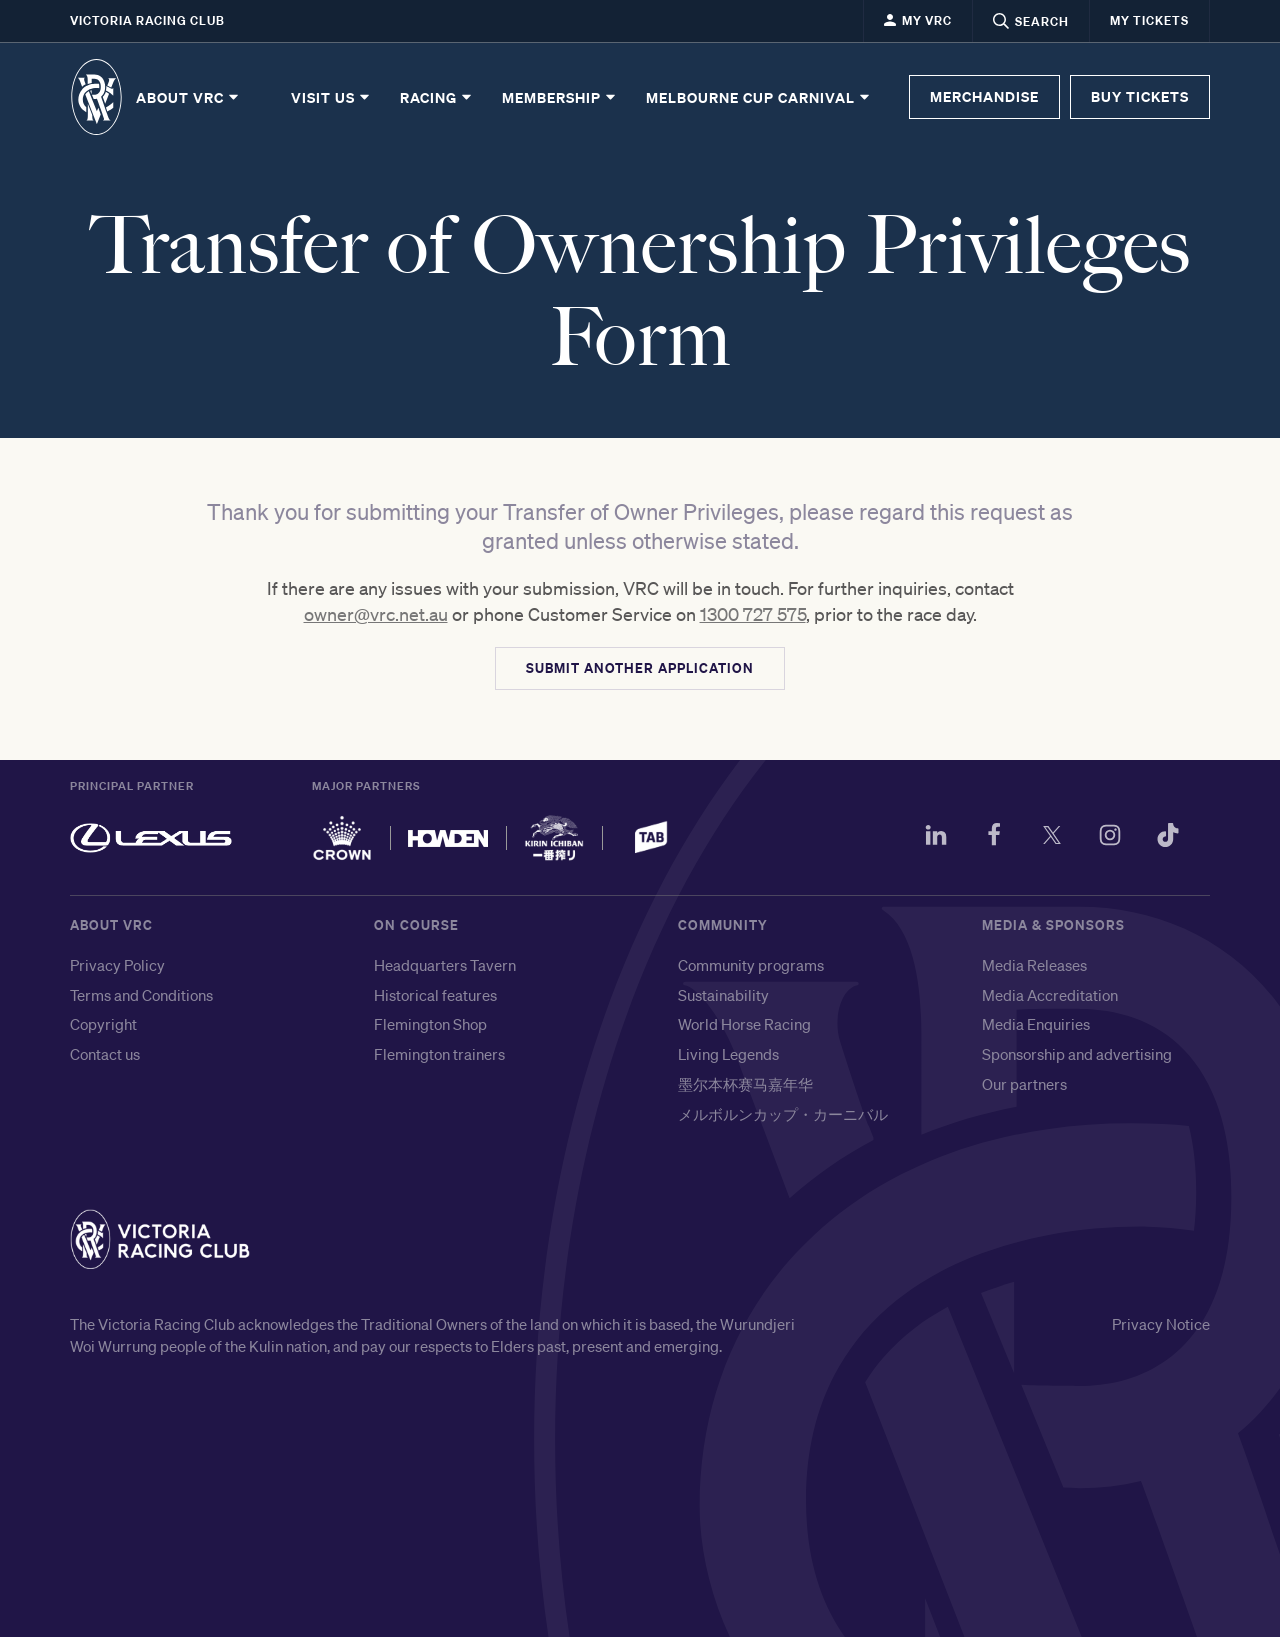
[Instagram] (1110, 838)
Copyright (103, 1024)
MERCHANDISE (984, 96)
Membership (560, 97)
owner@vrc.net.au (376, 614)
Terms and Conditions (141, 995)
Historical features (435, 995)
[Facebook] (994, 838)
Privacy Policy (117, 965)
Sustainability (723, 995)
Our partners (1024, 1084)
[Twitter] (1052, 838)
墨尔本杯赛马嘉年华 (745, 1084)
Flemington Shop (430, 1024)
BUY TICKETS (1140, 96)
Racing (437, 97)
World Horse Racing (744, 1024)
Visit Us (331, 97)
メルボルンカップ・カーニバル (783, 1114)
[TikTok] (1168, 838)
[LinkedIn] (936, 838)
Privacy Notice (1161, 1324)
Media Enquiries (1036, 1024)
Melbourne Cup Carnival (759, 97)
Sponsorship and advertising (1077, 1054)
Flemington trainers (439, 1054)
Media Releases (1034, 965)
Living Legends (728, 1054)
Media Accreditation (1050, 995)
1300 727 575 (753, 614)
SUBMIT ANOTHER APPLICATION (640, 668)
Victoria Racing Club (147, 20)
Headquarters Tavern (445, 965)
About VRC (188, 97)
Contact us (105, 1054)
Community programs (751, 965)
